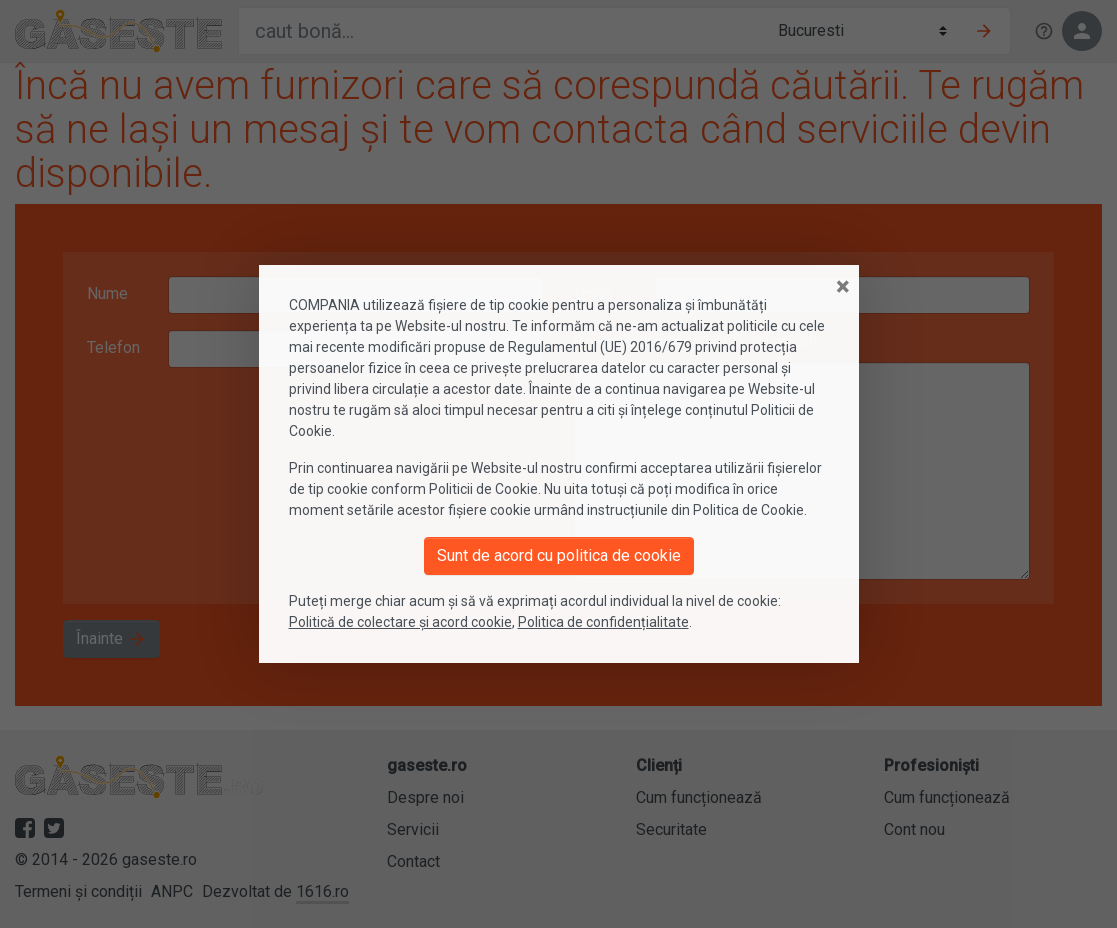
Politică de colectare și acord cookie (400, 622)
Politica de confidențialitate (603, 622)
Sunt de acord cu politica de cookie (559, 555)
